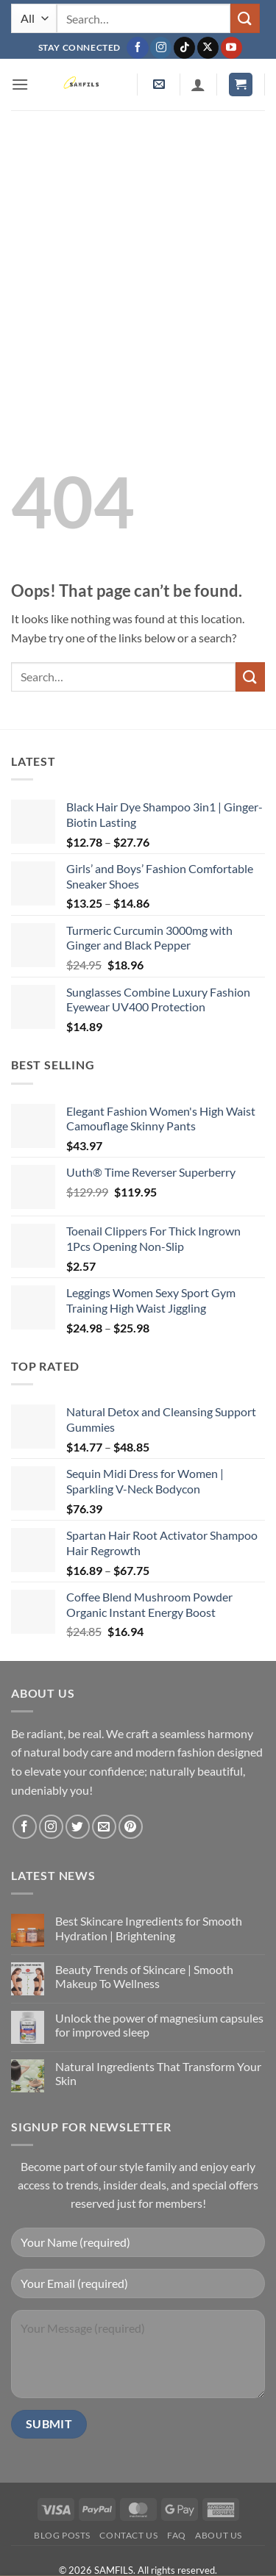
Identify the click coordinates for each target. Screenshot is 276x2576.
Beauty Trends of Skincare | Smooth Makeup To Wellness (144, 1976)
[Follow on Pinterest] (130, 1827)
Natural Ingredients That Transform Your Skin (158, 2073)
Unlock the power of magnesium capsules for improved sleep (159, 2025)
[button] (20, 84)
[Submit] (245, 18)
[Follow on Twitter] (78, 1827)
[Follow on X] (208, 48)
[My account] (198, 84)
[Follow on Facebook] (137, 48)
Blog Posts (62, 2535)
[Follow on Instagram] (160, 48)
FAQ (176, 2535)
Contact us (128, 2535)
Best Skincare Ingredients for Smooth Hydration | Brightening (148, 1928)
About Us (218, 2535)
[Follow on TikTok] (184, 48)
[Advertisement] (138, 255)
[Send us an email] (104, 1827)
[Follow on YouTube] (231, 48)
